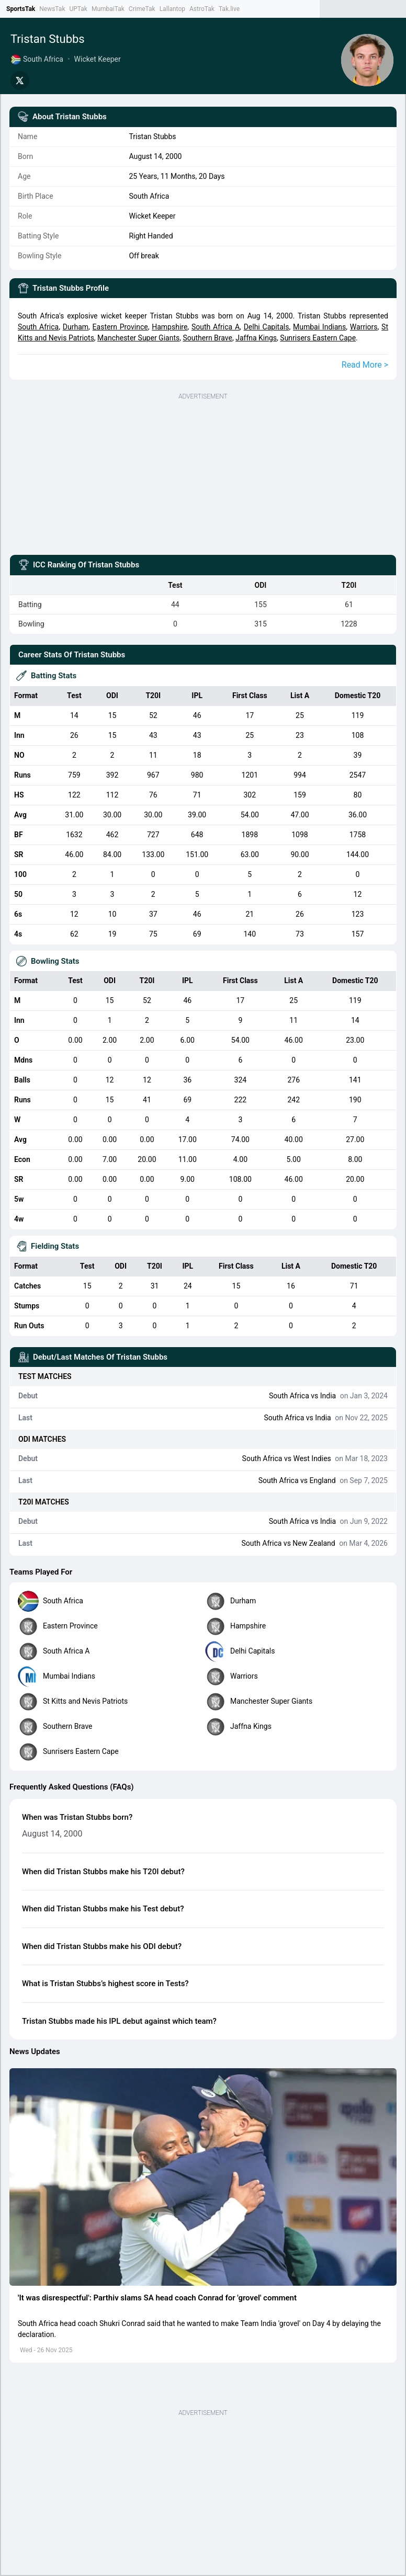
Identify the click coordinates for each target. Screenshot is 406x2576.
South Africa (38, 327)
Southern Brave (207, 338)
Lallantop (172, 9)
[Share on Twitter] (19, 80)
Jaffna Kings (256, 338)
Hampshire (169, 327)
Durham (75, 327)
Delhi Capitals (266, 327)
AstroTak (202, 9)
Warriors (364, 327)
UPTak (78, 9)
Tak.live (229, 9)
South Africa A (215, 327)
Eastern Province (120, 327)
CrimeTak (142, 9)
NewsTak (52, 9)
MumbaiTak (108, 9)
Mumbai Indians (319, 327)
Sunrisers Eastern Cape (318, 338)
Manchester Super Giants (138, 338)
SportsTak (20, 9)
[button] (203, 2177)
